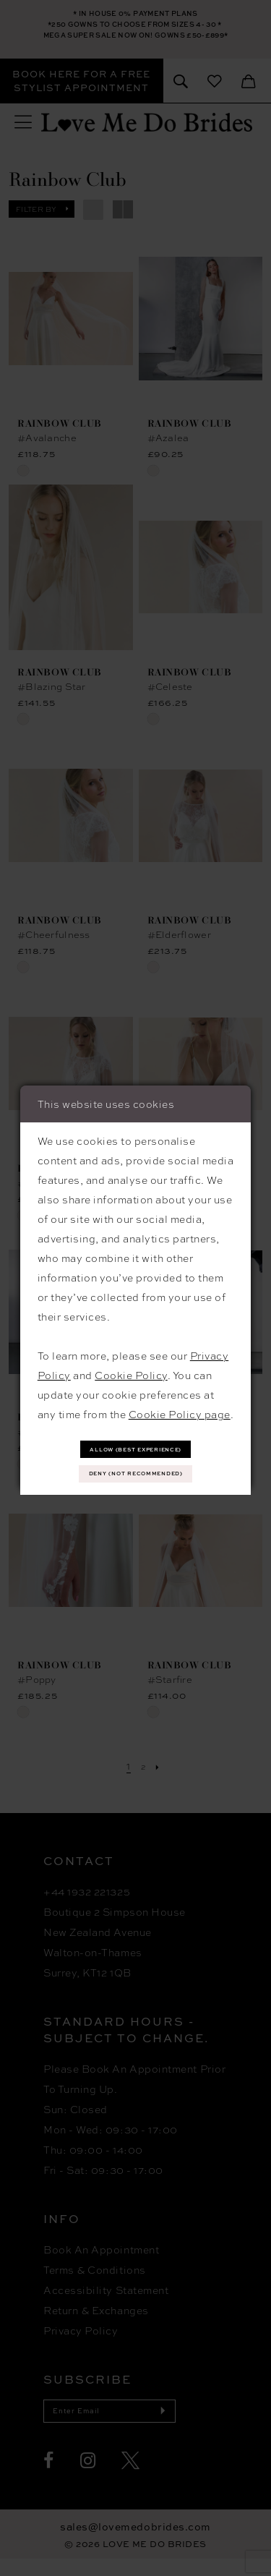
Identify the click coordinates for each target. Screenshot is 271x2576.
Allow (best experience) (136, 1445)
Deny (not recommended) (136, 1476)
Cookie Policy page (180, 1407)
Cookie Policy (131, 1368)
